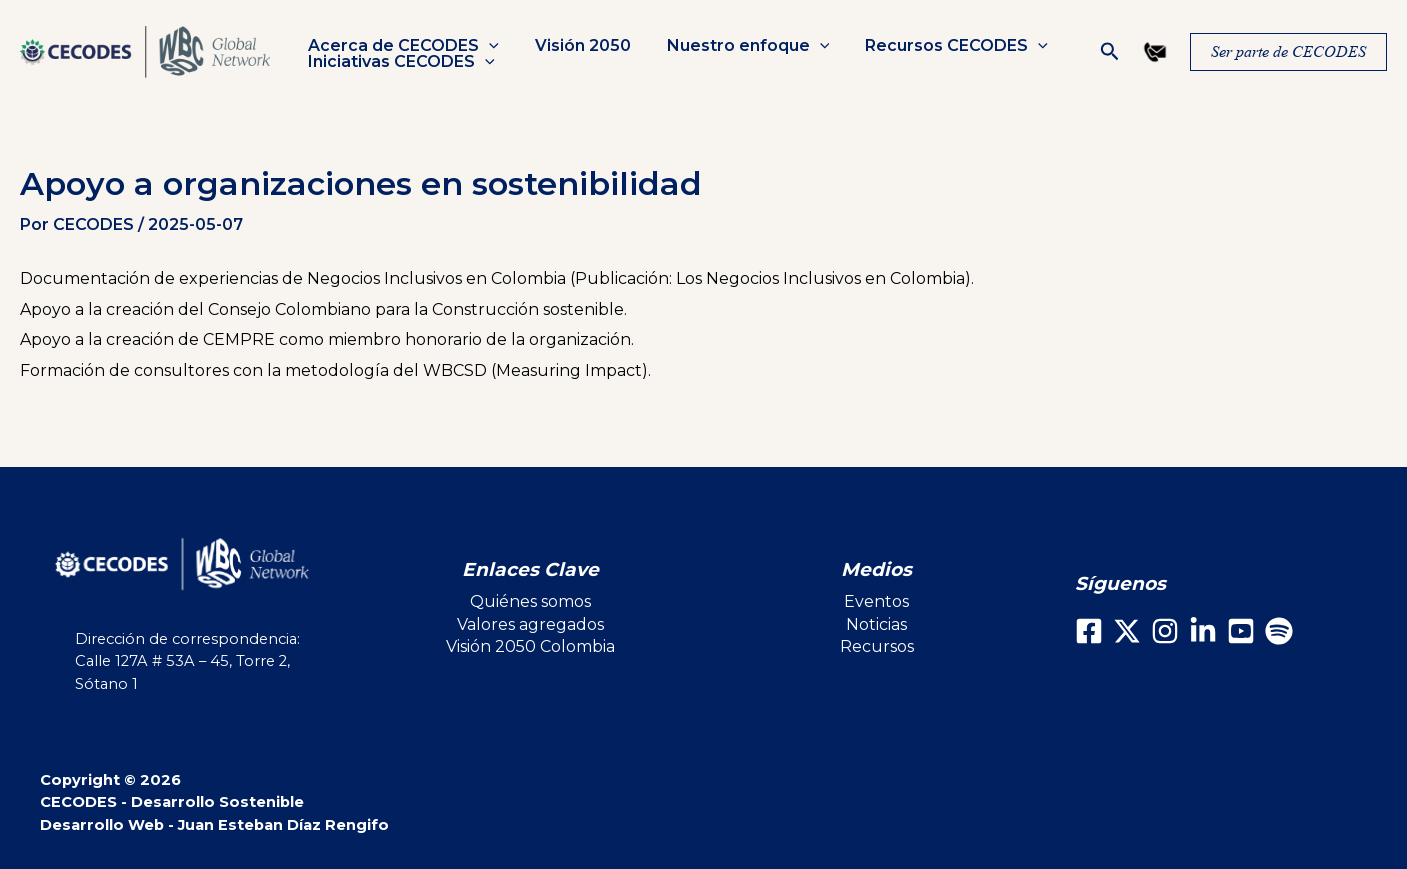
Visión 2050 (577, 46)
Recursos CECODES (942, 46)
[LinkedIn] (1203, 631)
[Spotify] (1279, 631)
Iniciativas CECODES (399, 62)
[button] (487, 46)
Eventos (876, 601)
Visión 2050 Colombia (530, 646)
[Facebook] (1089, 631)
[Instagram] (1165, 631)
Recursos (877, 646)
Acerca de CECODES (401, 46)
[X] (1127, 631)
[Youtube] (1241, 631)
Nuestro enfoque (738, 46)
